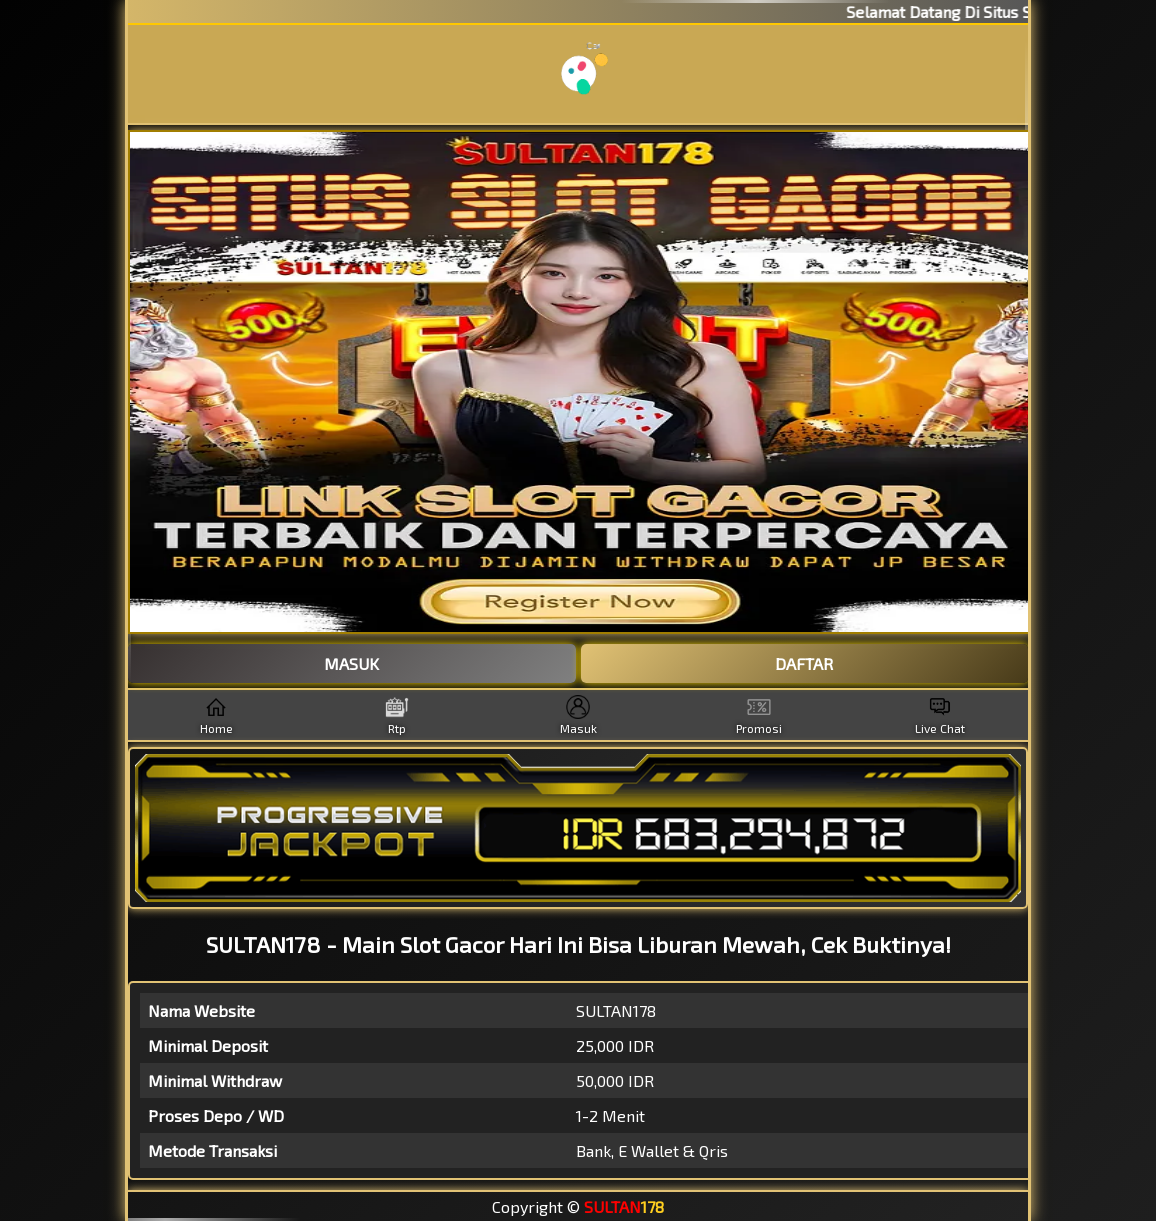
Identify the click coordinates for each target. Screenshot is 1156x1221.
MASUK (351, 663)
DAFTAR (804, 663)
